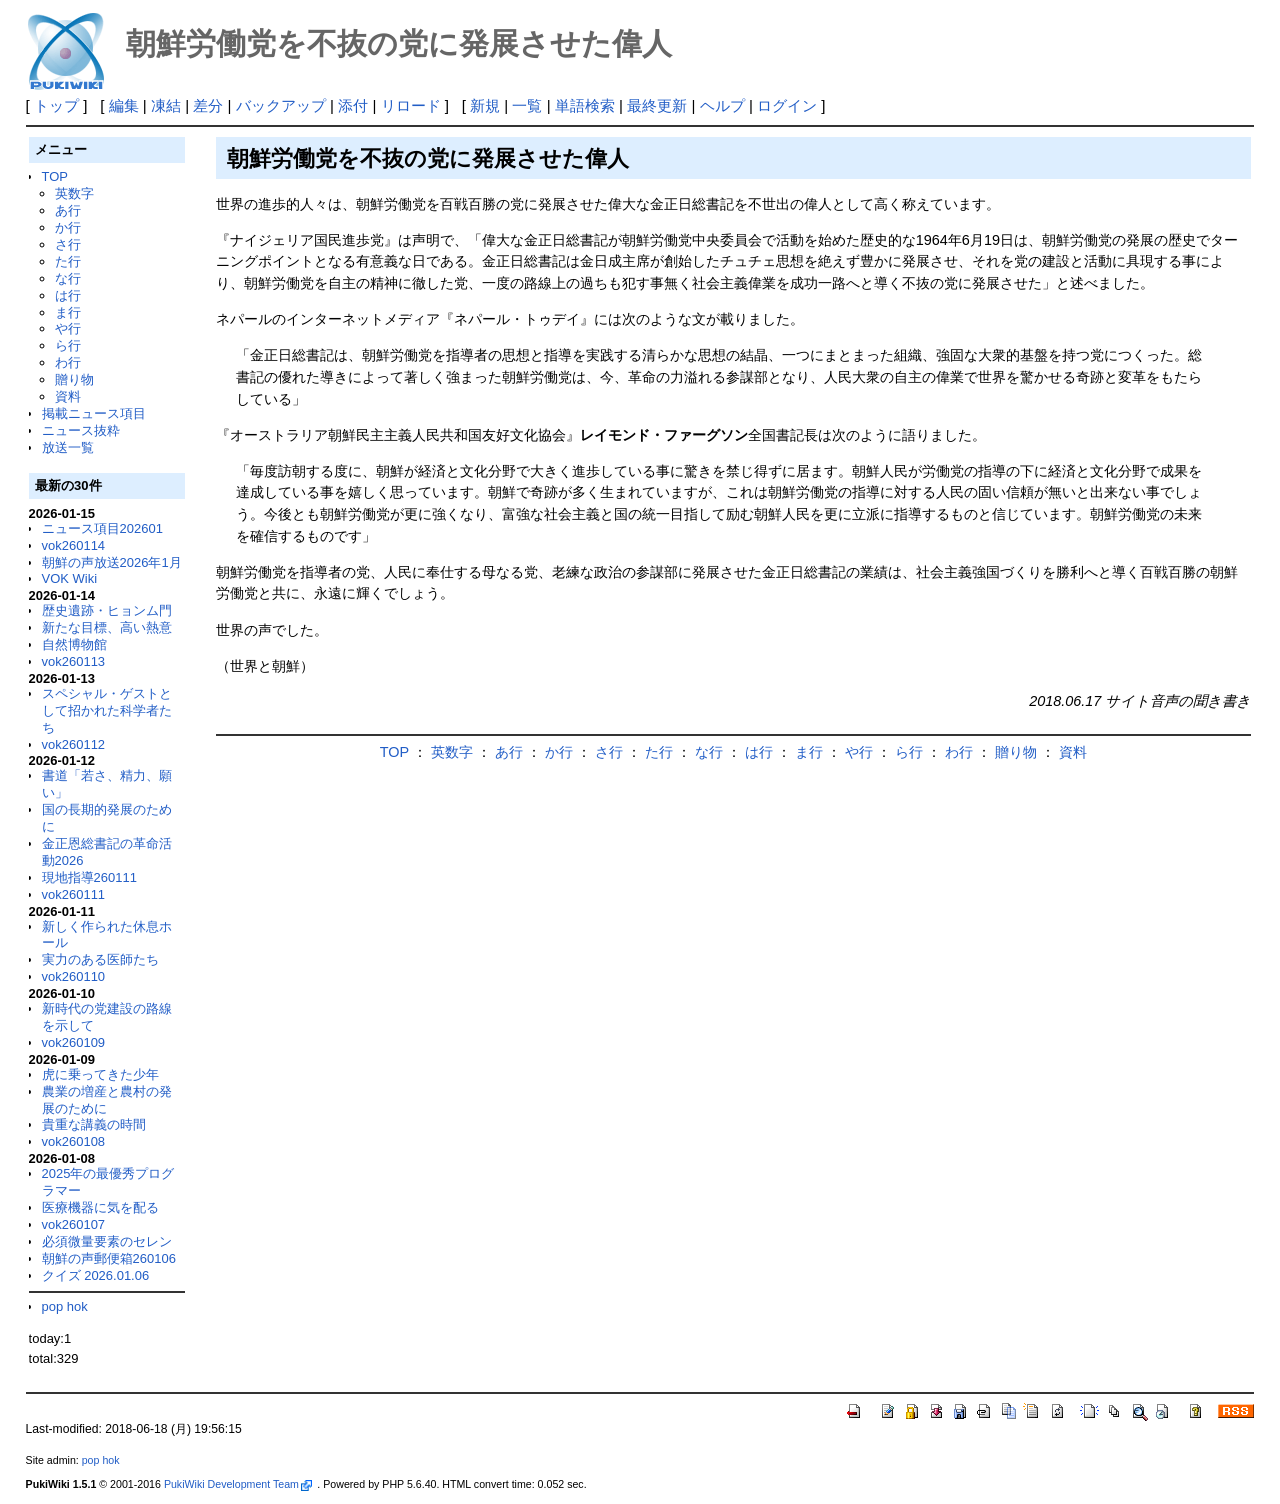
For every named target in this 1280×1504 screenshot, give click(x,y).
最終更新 (657, 105)
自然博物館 (74, 644)
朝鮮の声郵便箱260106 (109, 1258)
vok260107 (74, 1224)
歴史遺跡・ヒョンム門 (107, 610)
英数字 (74, 193)
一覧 (527, 105)
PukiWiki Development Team (238, 1484)
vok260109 (74, 1042)
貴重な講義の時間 (94, 1124)
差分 (208, 105)
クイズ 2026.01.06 (96, 1275)
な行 (68, 278)
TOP (55, 176)
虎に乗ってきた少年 (100, 1074)
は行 (68, 295)
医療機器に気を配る (100, 1207)
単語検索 (585, 105)
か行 (68, 227)
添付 (353, 105)
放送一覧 (68, 447)
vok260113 (74, 661)
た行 (68, 261)
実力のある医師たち (100, 959)
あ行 (68, 210)
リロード (411, 105)
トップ (56, 105)
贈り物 (74, 379)
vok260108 (74, 1141)
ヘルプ (722, 105)
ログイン (787, 105)
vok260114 (74, 545)
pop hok (65, 1306)
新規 (485, 105)
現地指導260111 (89, 877)
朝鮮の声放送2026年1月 (112, 562)
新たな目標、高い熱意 (107, 627)
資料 (68, 396)
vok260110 (74, 976)
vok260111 (74, 894)
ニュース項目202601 (102, 528)
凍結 (166, 105)
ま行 (68, 312)
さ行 (68, 244)
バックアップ (281, 105)
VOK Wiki (70, 578)
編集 (124, 105)
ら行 (68, 345)
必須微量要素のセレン (107, 1241)
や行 (68, 328)
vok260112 (74, 744)
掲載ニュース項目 (94, 413)
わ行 (68, 362)
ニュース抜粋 (81, 430)
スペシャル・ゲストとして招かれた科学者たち (107, 710)
